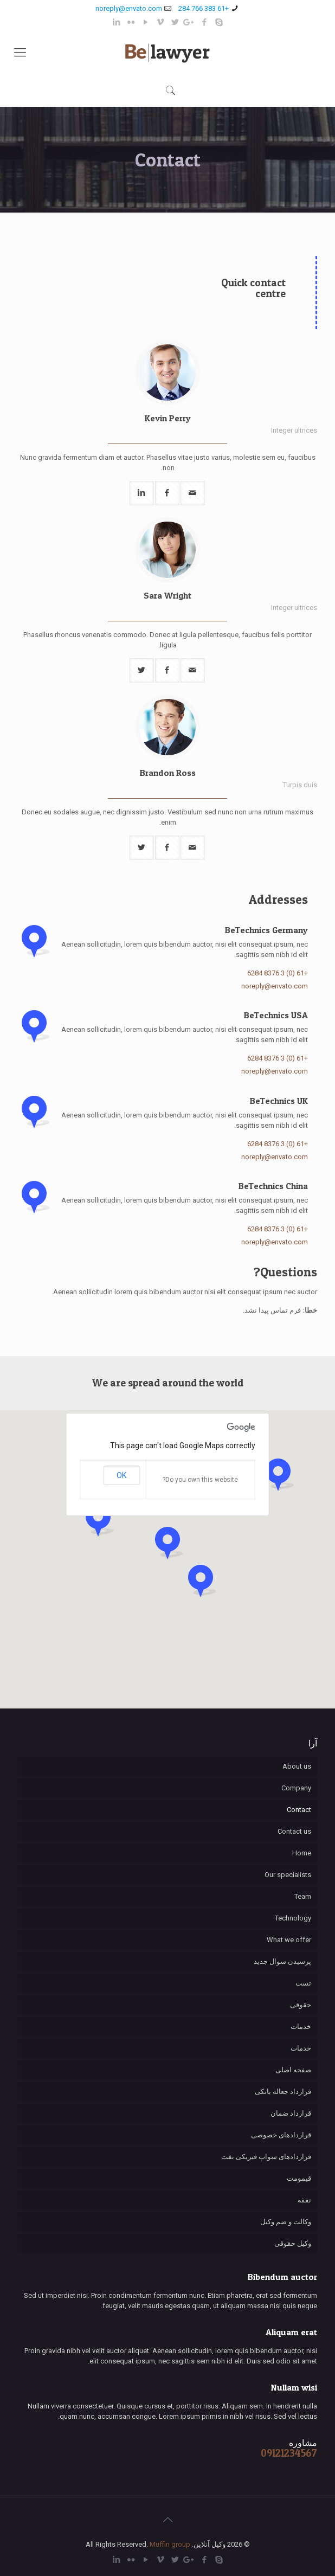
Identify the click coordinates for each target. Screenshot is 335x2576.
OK (121, 1475)
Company (296, 1788)
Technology (293, 1918)
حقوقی (300, 2005)
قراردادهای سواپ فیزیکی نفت (266, 2157)
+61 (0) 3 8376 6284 (277, 973)
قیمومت (299, 2178)
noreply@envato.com (128, 8)
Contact (299, 1810)
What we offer (289, 1940)
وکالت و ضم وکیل (285, 2222)
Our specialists (288, 1875)
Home (301, 1853)
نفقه (304, 2200)
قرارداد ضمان (290, 2113)
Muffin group (170, 2544)
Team (302, 1896)
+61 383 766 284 (203, 8)
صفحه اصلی (293, 2070)
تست (303, 1983)
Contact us (294, 1831)
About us (296, 1766)
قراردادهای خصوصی (281, 2135)
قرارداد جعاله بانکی (283, 2091)
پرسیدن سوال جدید (282, 1961)
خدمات (301, 2026)
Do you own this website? (200, 1479)
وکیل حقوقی (292, 2243)
